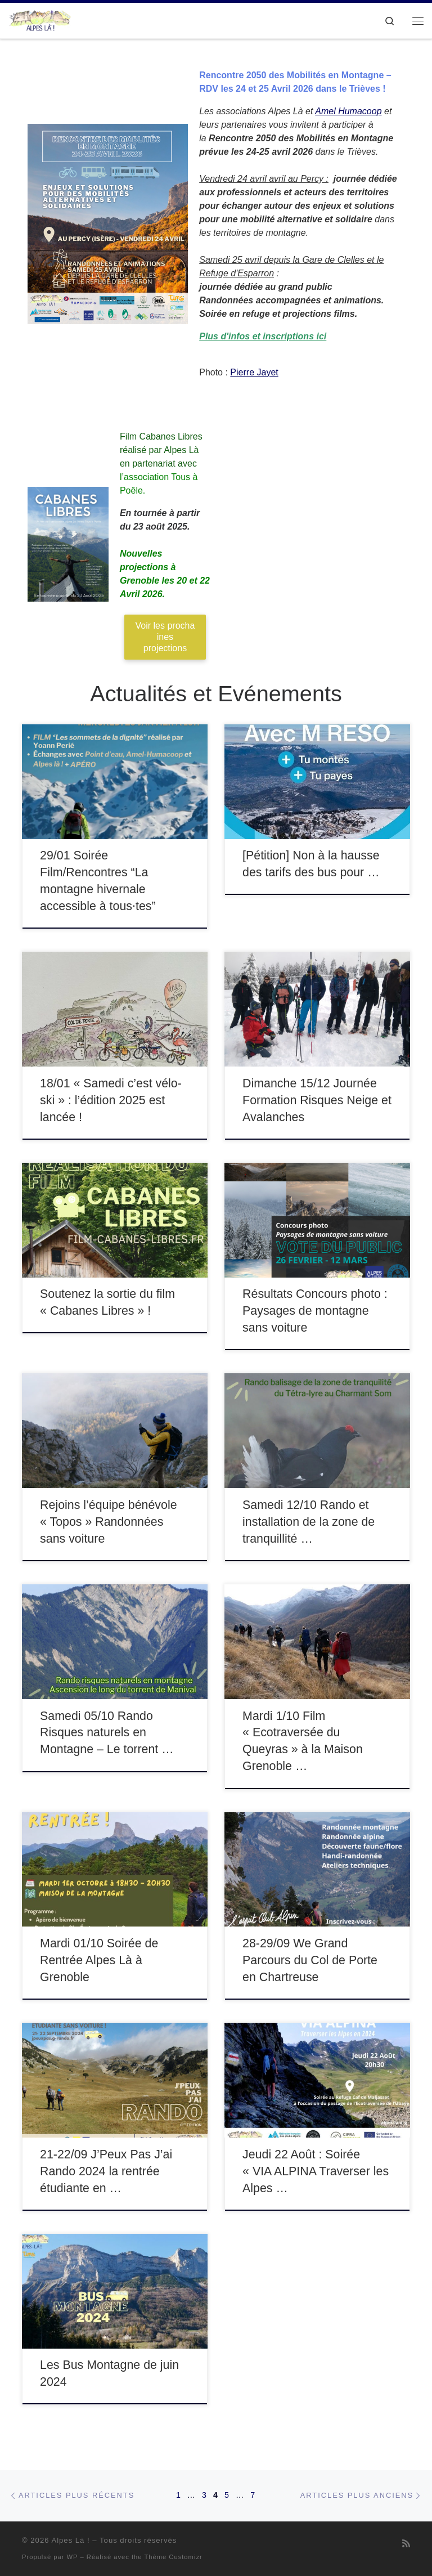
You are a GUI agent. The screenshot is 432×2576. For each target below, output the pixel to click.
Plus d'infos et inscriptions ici (262, 336)
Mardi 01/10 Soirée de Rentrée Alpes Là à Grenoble (99, 1960)
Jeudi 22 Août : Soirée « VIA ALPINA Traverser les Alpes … (315, 2171)
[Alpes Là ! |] (39, 19)
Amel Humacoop (348, 111)
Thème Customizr (173, 2556)
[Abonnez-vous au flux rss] (406, 2544)
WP (72, 2556)
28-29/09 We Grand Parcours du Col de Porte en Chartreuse (309, 1960)
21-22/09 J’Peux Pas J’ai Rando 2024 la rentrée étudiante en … (106, 2171)
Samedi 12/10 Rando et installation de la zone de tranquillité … (308, 1521)
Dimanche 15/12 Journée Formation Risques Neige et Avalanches (317, 1100)
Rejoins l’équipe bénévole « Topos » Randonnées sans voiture (108, 1521)
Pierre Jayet (254, 372)
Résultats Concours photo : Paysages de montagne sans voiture (315, 1310)
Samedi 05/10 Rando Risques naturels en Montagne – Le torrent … (106, 1733)
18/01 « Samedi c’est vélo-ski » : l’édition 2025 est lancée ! (111, 1100)
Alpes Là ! (70, 2540)
